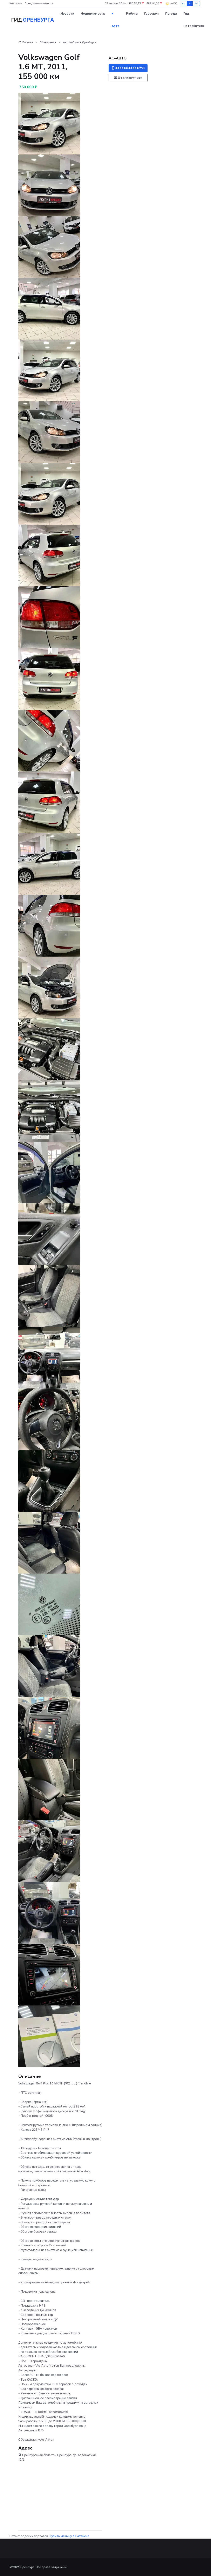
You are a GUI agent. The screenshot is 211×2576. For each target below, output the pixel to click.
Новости (67, 13)
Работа (132, 13)
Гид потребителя (194, 20)
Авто (116, 26)
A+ (196, 3)
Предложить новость (39, 3)
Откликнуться (128, 78)
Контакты (15, 3)
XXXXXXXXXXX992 (128, 68)
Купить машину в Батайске (69, 2536)
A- (183, 3)
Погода (171, 13)
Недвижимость (93, 13)
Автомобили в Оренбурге (79, 42)
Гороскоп (151, 13)
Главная (25, 42)
